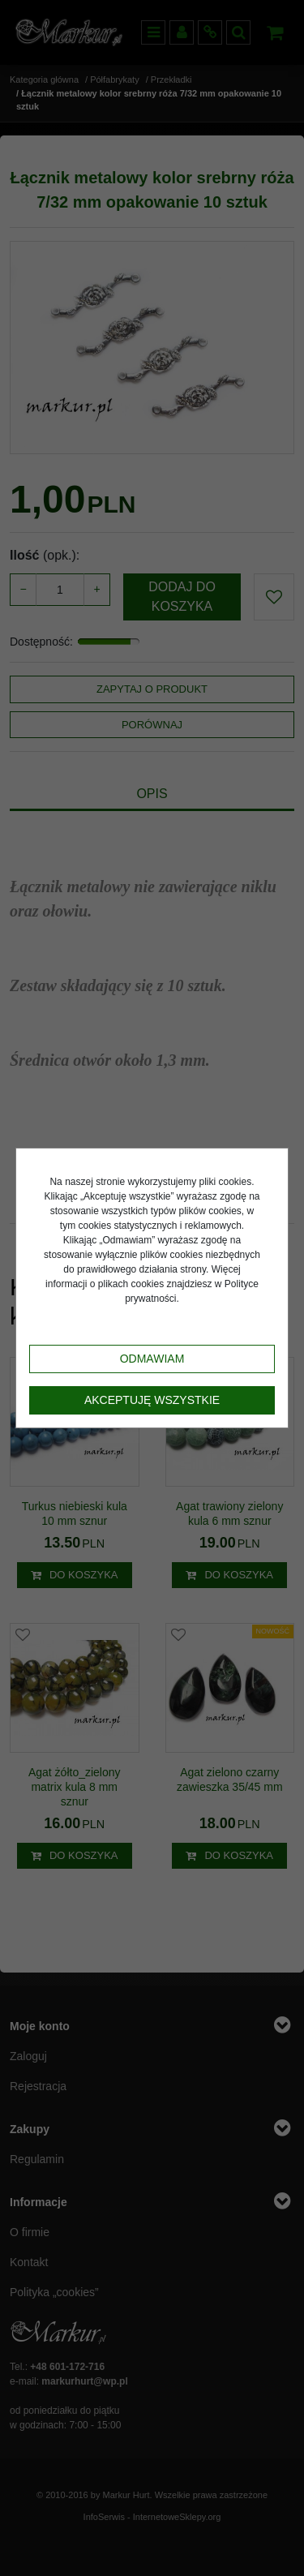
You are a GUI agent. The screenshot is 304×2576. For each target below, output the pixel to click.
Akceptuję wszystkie (152, 1399)
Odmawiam (152, 1358)
